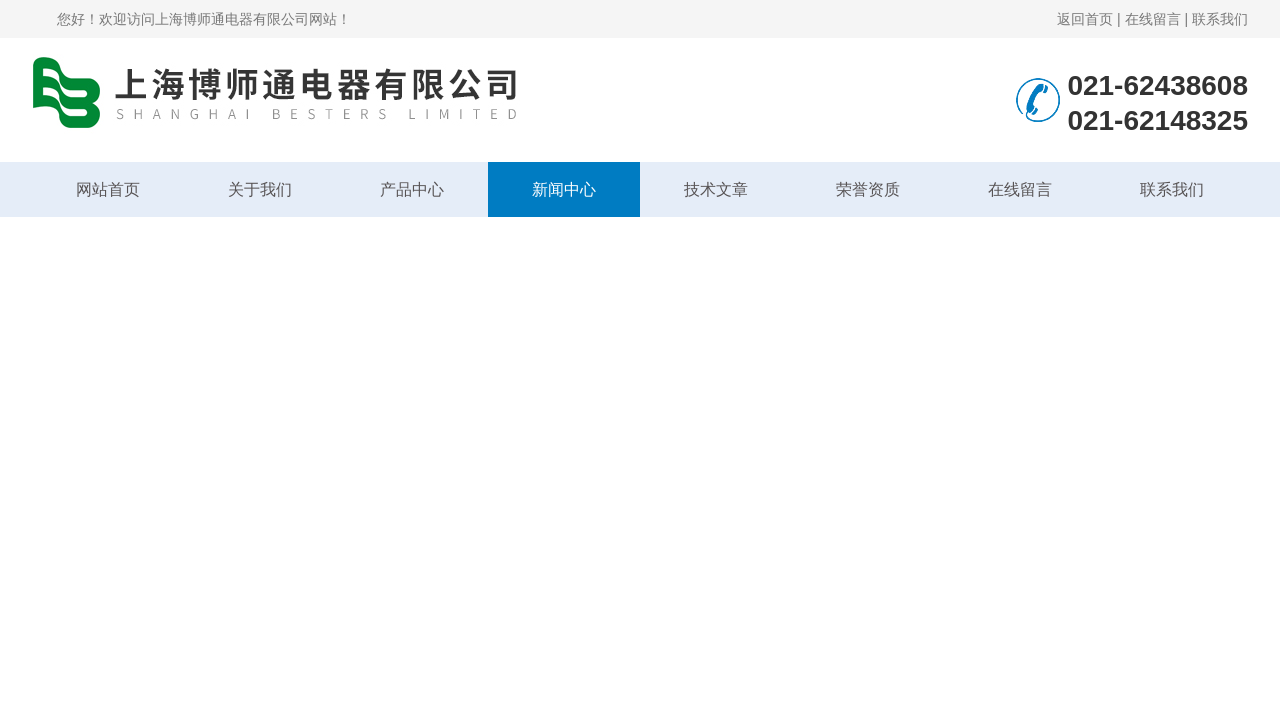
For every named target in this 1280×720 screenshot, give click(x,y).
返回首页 (1085, 19)
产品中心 (412, 189)
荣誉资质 (868, 189)
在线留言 (1153, 19)
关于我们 (260, 189)
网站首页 (108, 189)
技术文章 (716, 189)
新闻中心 (564, 189)
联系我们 (1220, 19)
